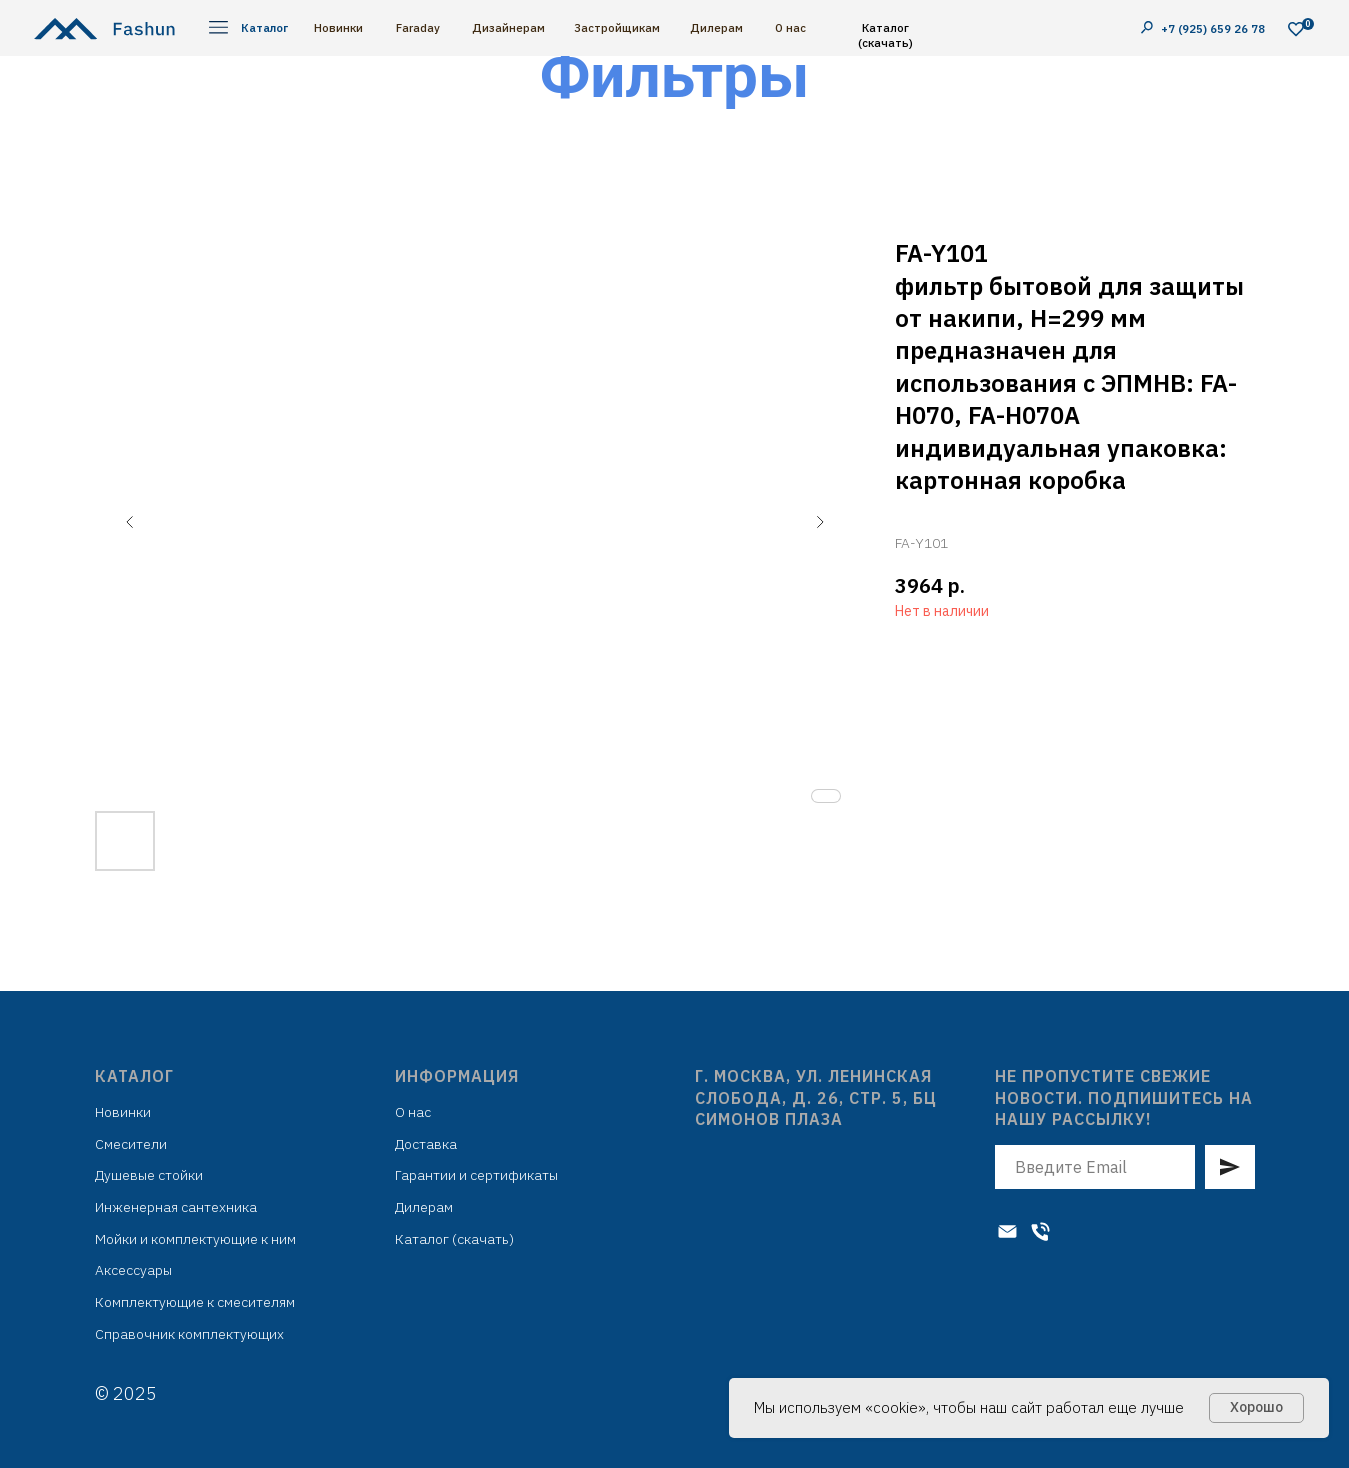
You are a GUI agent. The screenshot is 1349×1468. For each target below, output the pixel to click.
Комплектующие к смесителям (195, 1302)
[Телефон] (1040, 1231)
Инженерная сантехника (176, 1207)
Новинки (338, 27)
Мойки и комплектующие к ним (195, 1239)
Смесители (131, 1144)
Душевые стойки (149, 1175)
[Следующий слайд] (820, 522)
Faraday (418, 27)
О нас (790, 27)
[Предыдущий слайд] (130, 522)
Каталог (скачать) (885, 35)
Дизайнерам (508, 27)
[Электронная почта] (1007, 1231)
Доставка (426, 1144)
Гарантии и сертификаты (476, 1175)
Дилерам (716, 27)
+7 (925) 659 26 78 (1214, 28)
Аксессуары (133, 1270)
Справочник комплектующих (189, 1334)
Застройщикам (617, 27)
